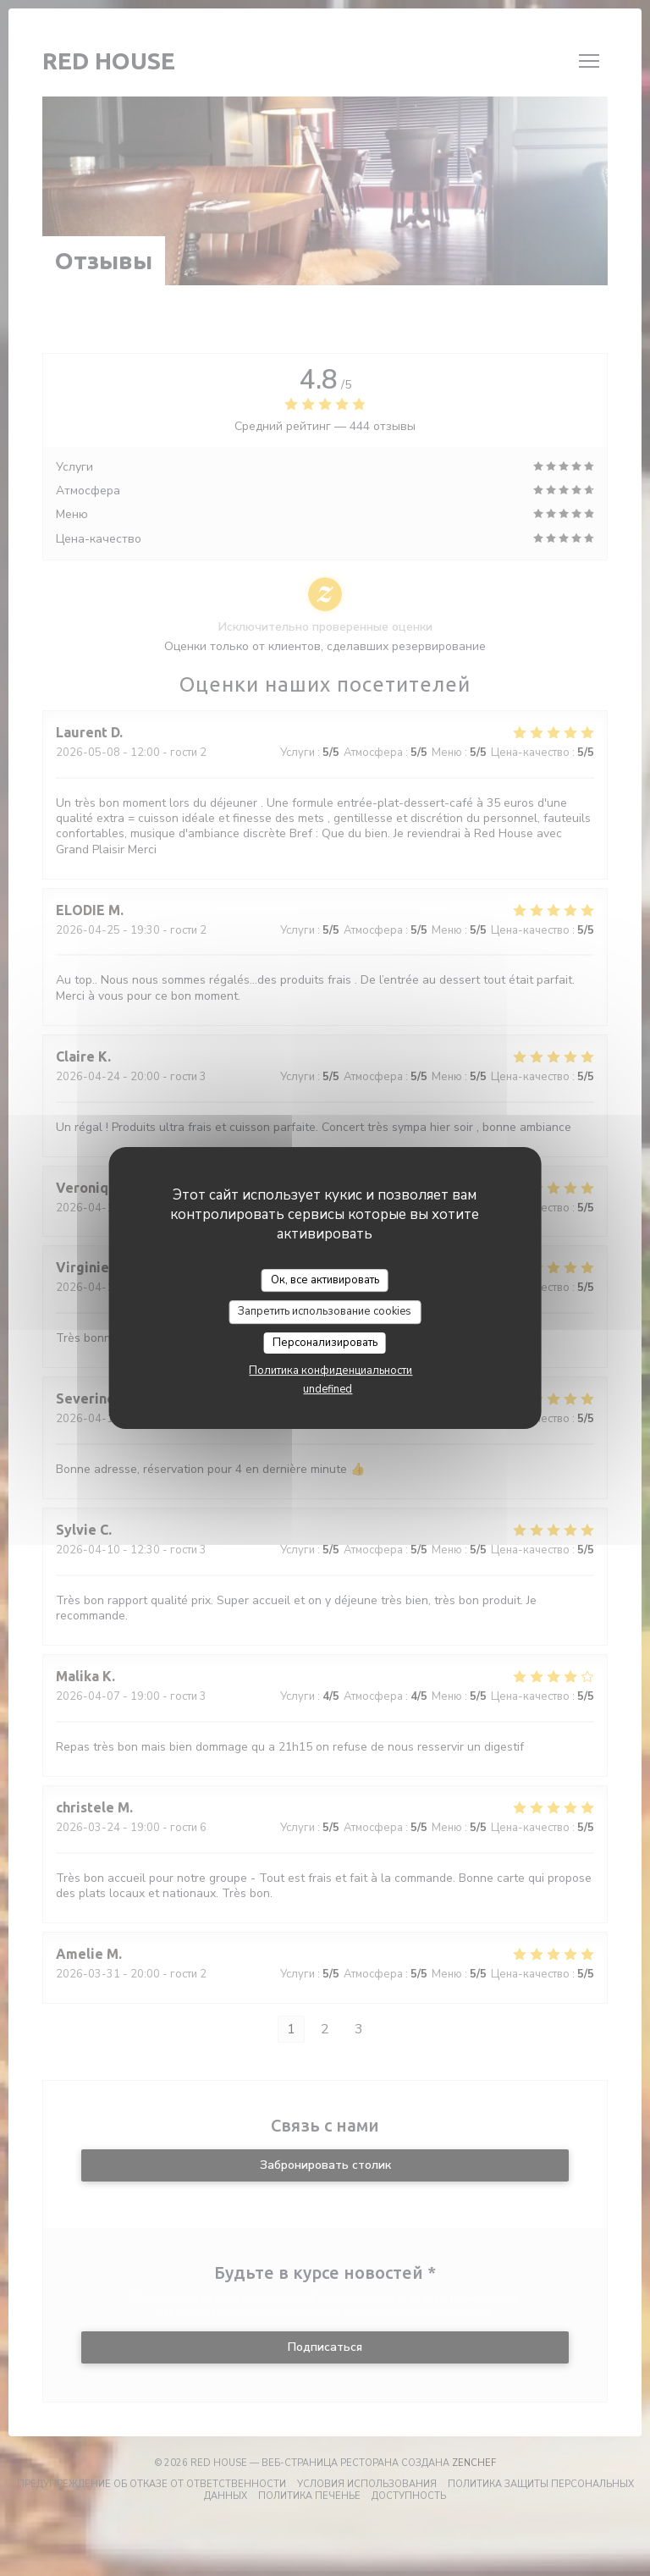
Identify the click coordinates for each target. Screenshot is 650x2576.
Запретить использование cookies (324, 1311)
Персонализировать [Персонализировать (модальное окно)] (325, 1342)
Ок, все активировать (325, 1280)
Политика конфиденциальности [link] (330, 1370)
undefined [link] (327, 1389)
